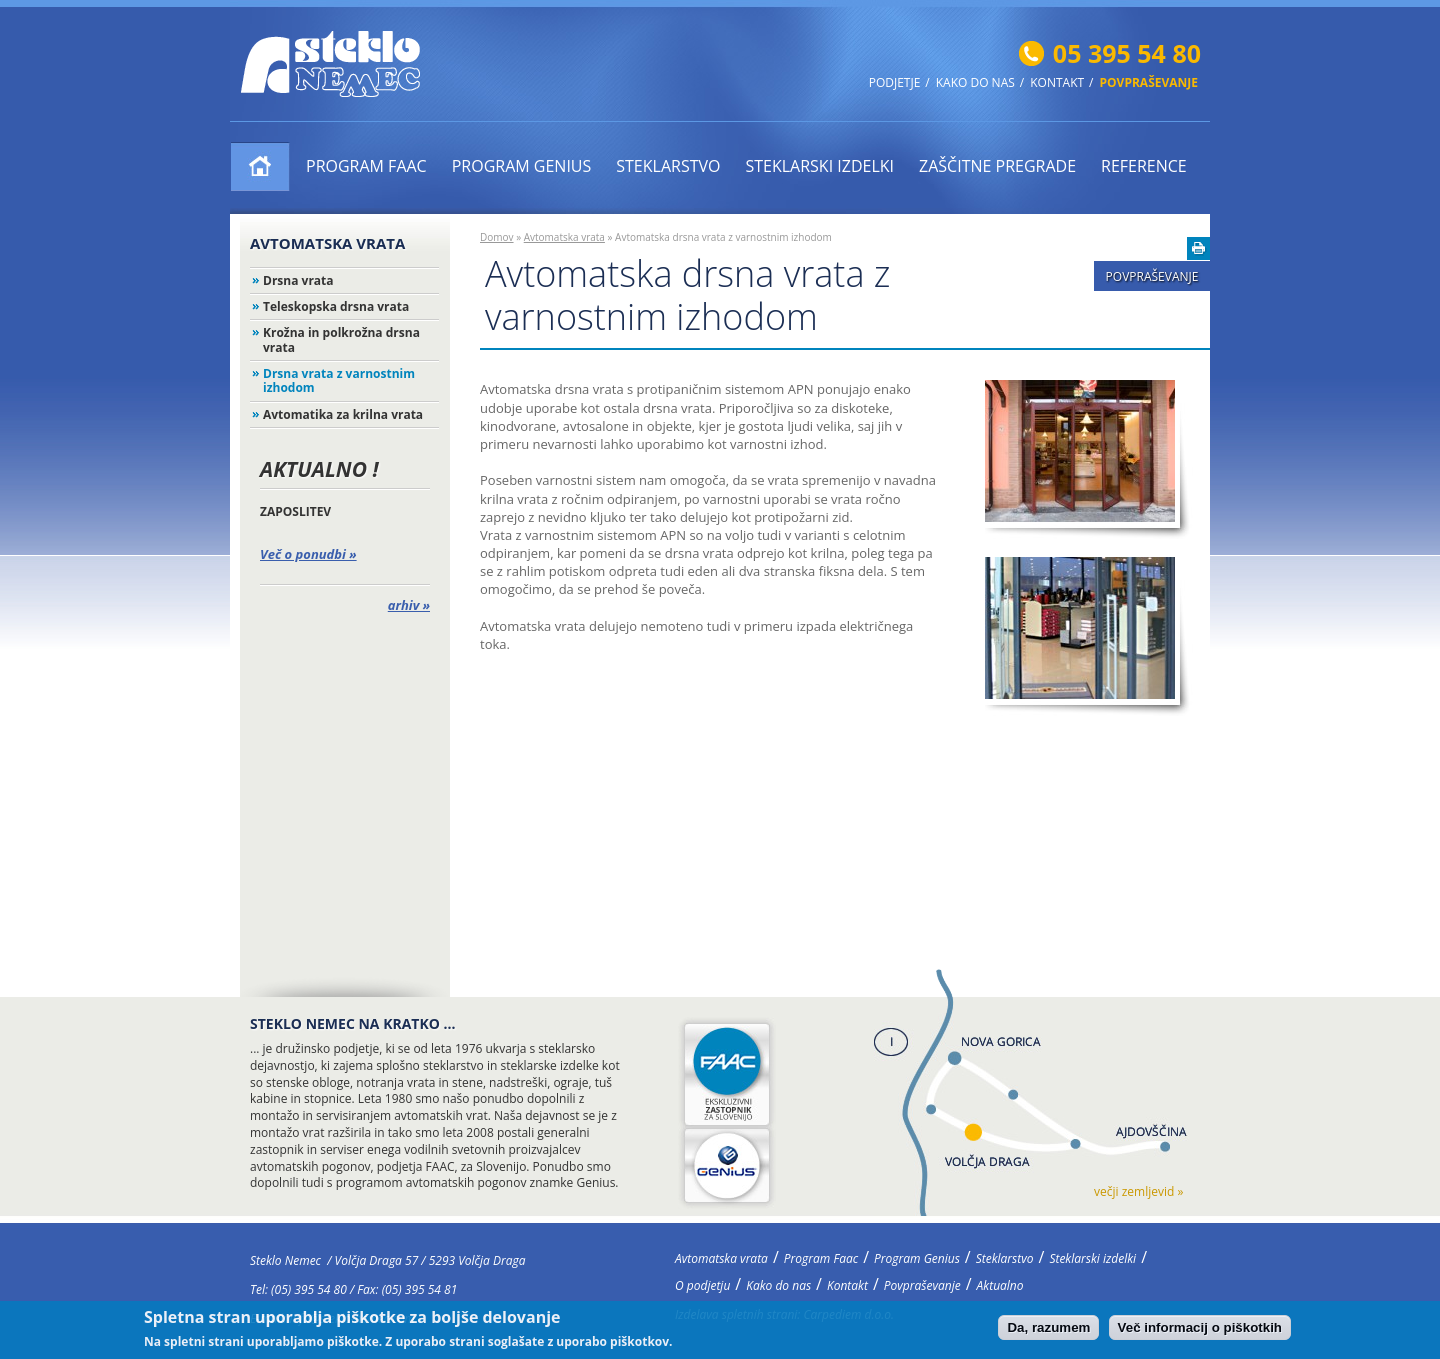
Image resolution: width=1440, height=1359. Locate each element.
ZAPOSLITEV (295, 511)
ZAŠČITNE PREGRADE (997, 166)
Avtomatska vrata (260, 166)
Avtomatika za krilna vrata (343, 414)
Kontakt (1057, 83)
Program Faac (366, 166)
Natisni (1198, 248)
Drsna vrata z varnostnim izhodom (339, 380)
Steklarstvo (668, 166)
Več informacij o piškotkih (1200, 1329)
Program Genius (522, 166)
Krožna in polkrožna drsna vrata (341, 339)
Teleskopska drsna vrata (336, 306)
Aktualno (1000, 1285)
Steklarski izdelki (819, 166)
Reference (1144, 166)
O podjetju (702, 1285)
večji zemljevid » (1138, 1191)
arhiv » (409, 605)
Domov (497, 237)
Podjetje (895, 83)
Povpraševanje (1149, 83)
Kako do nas (975, 83)
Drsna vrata (298, 280)
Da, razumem (1048, 1329)
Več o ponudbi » (308, 554)
